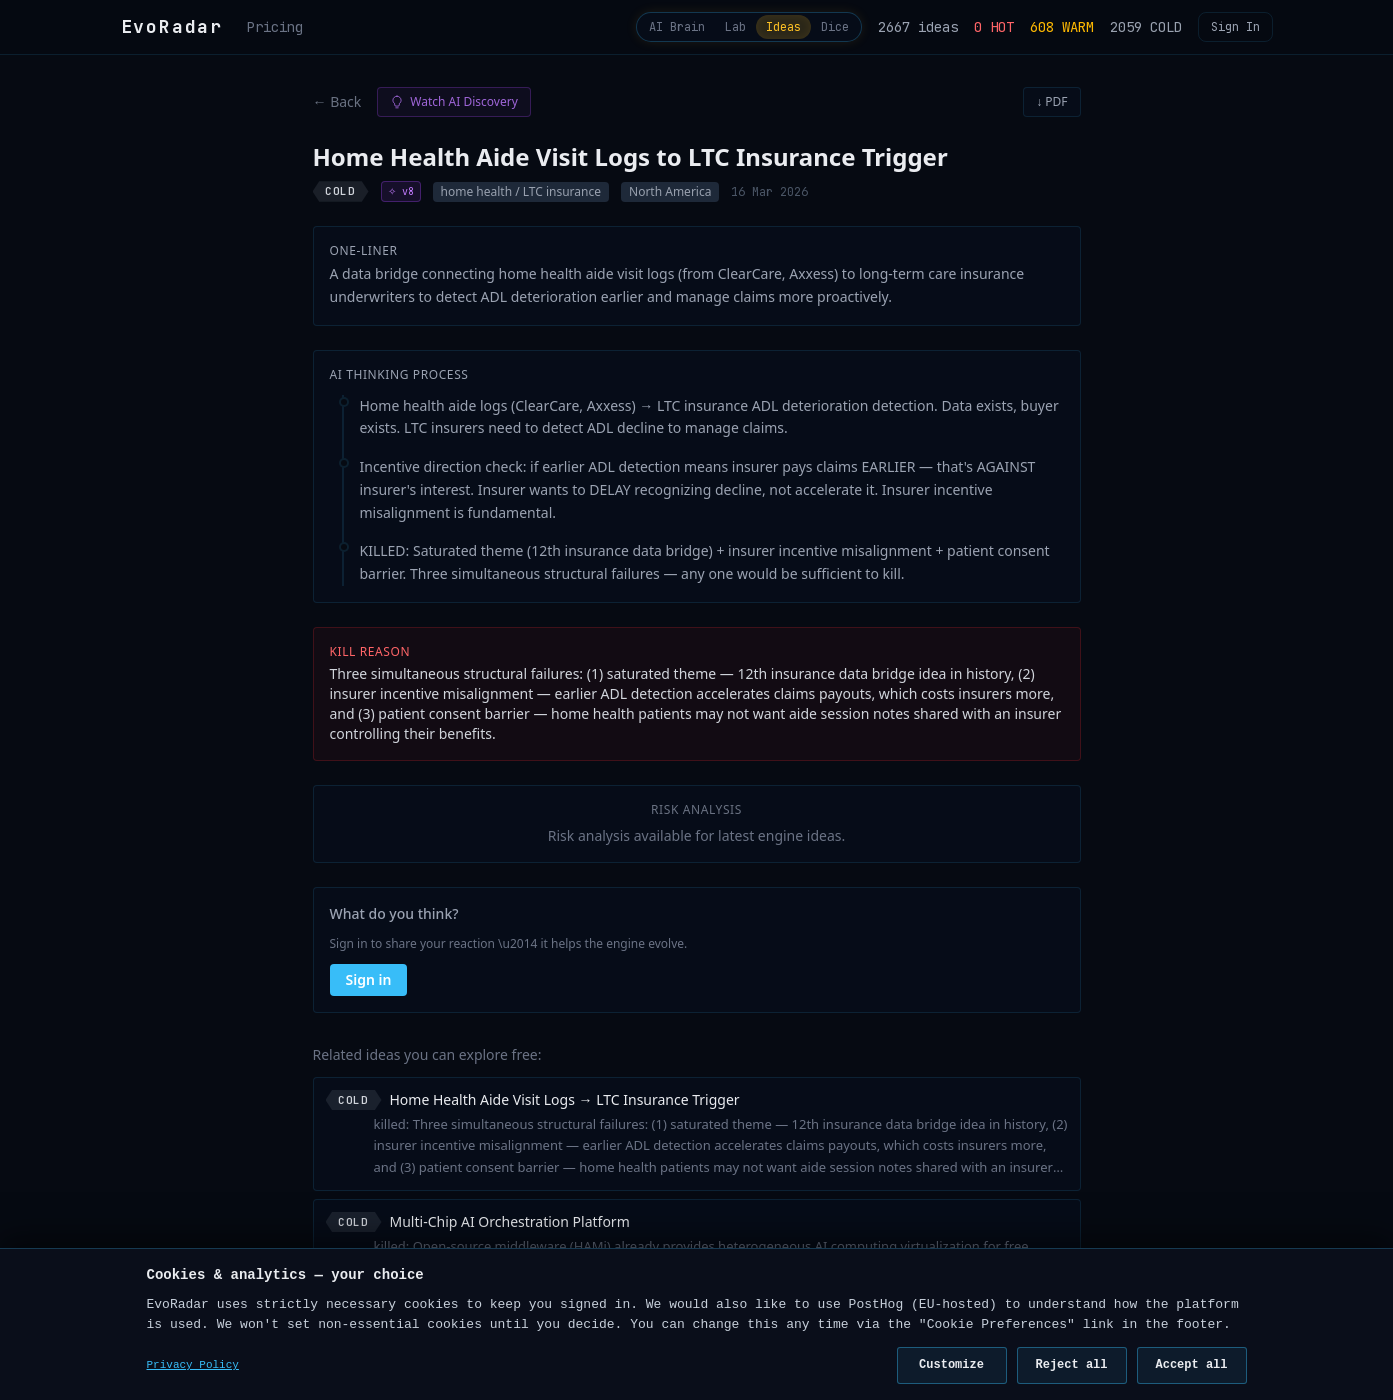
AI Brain (619, 31)
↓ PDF (1051, 109)
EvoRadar (172, 30)
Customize (951, 1364)
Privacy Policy (193, 1365)
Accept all (1191, 1364)
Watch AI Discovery (453, 109)
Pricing (275, 31)
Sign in (369, 987)
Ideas (759, 31)
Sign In (1235, 31)
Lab (695, 31)
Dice (827, 31)
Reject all (1071, 1364)
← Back (337, 109)
